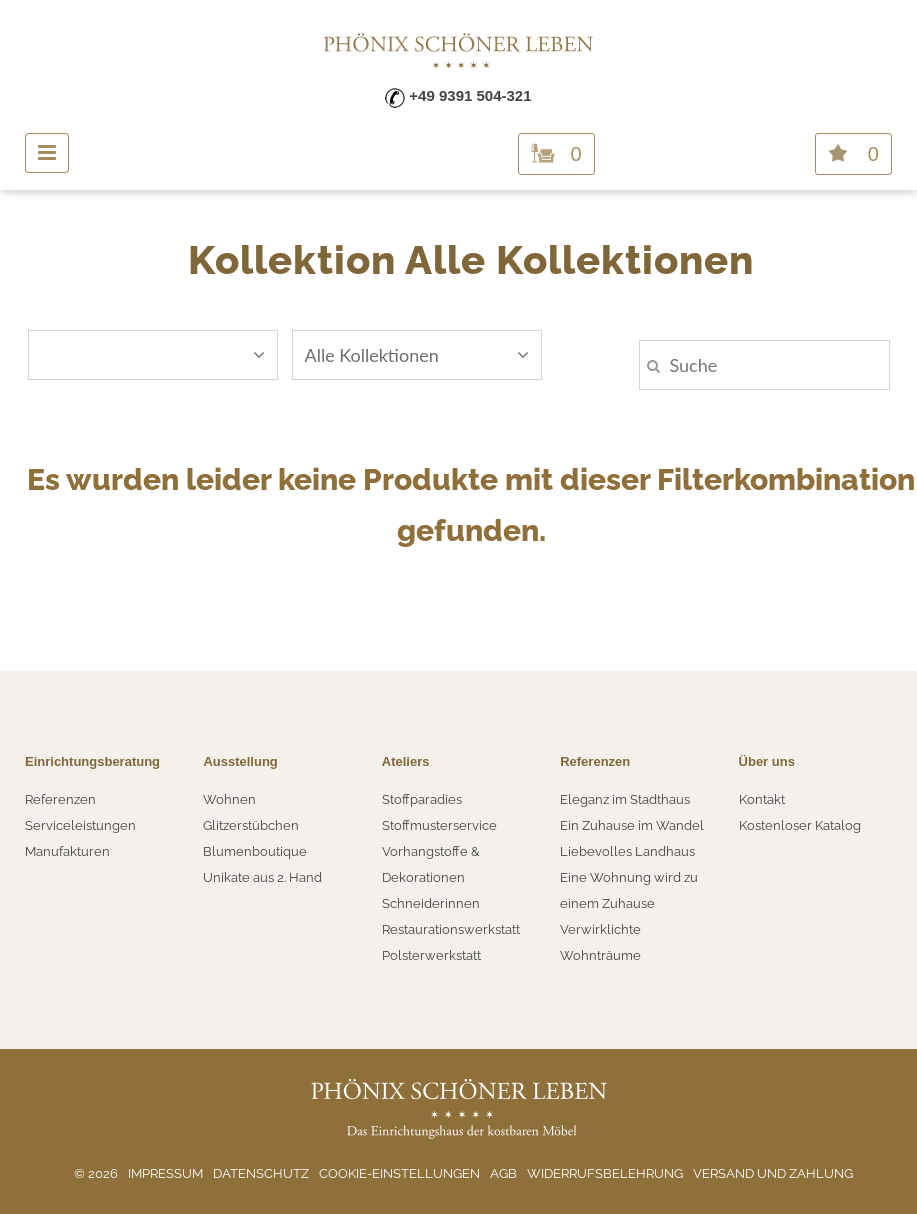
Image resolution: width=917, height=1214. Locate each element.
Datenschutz (261, 1173)
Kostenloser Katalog (800, 825)
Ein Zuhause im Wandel (632, 825)
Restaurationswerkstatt (451, 929)
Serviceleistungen (80, 825)
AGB (503, 1173)
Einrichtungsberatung (92, 761)
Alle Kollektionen (417, 355)
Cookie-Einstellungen (399, 1173)
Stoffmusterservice (439, 825)
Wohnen (229, 799)
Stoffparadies (422, 799)
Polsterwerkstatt (431, 955)
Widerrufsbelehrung (605, 1173)
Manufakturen (67, 851)
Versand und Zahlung (773, 1173)
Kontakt (762, 799)
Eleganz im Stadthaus (625, 799)
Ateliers (406, 761)
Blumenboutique (255, 851)
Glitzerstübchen (251, 825)
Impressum (165, 1173)
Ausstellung (240, 761)
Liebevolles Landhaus (627, 851)
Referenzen (60, 799)
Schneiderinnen (431, 903)
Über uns (767, 761)
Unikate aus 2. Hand (262, 877)
